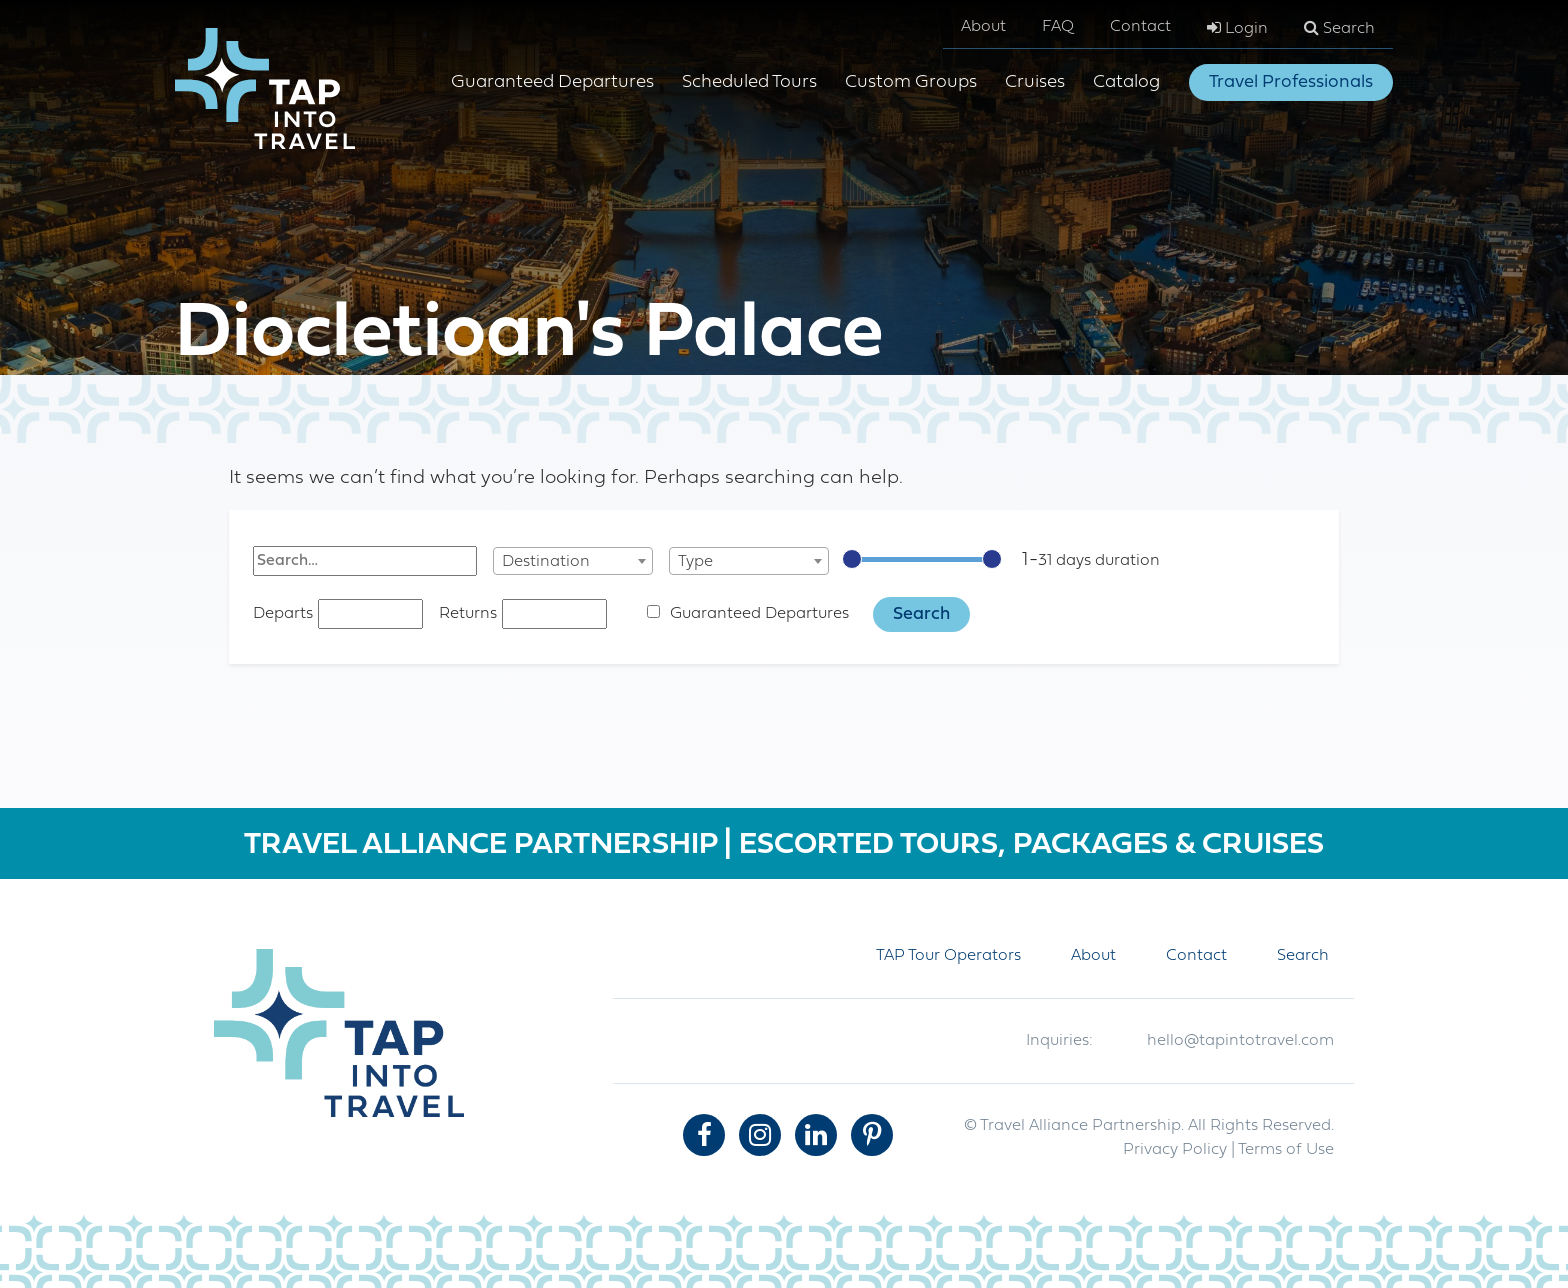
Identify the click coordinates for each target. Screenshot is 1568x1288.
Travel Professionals (1291, 82)
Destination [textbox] (546, 562)
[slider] (852, 559)
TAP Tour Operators (948, 956)
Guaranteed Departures (552, 82)
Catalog (1126, 82)
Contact (1140, 27)
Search (1339, 28)
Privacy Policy (1175, 1150)
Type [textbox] (695, 562)
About (983, 27)
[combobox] (573, 561)
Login (1237, 28)
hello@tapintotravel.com (1240, 1041)
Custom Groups (911, 82)
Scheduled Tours (749, 82)
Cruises (1035, 82)
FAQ (1058, 27)
